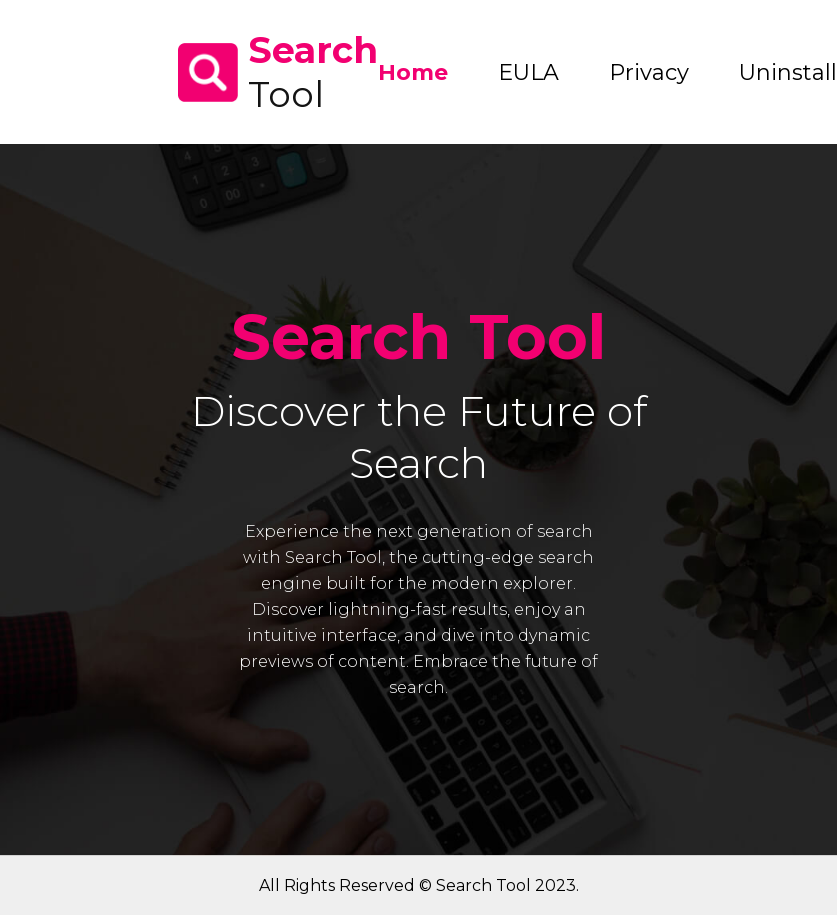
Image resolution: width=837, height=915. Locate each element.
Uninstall (788, 72)
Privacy (649, 72)
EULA (528, 72)
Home (413, 72)
